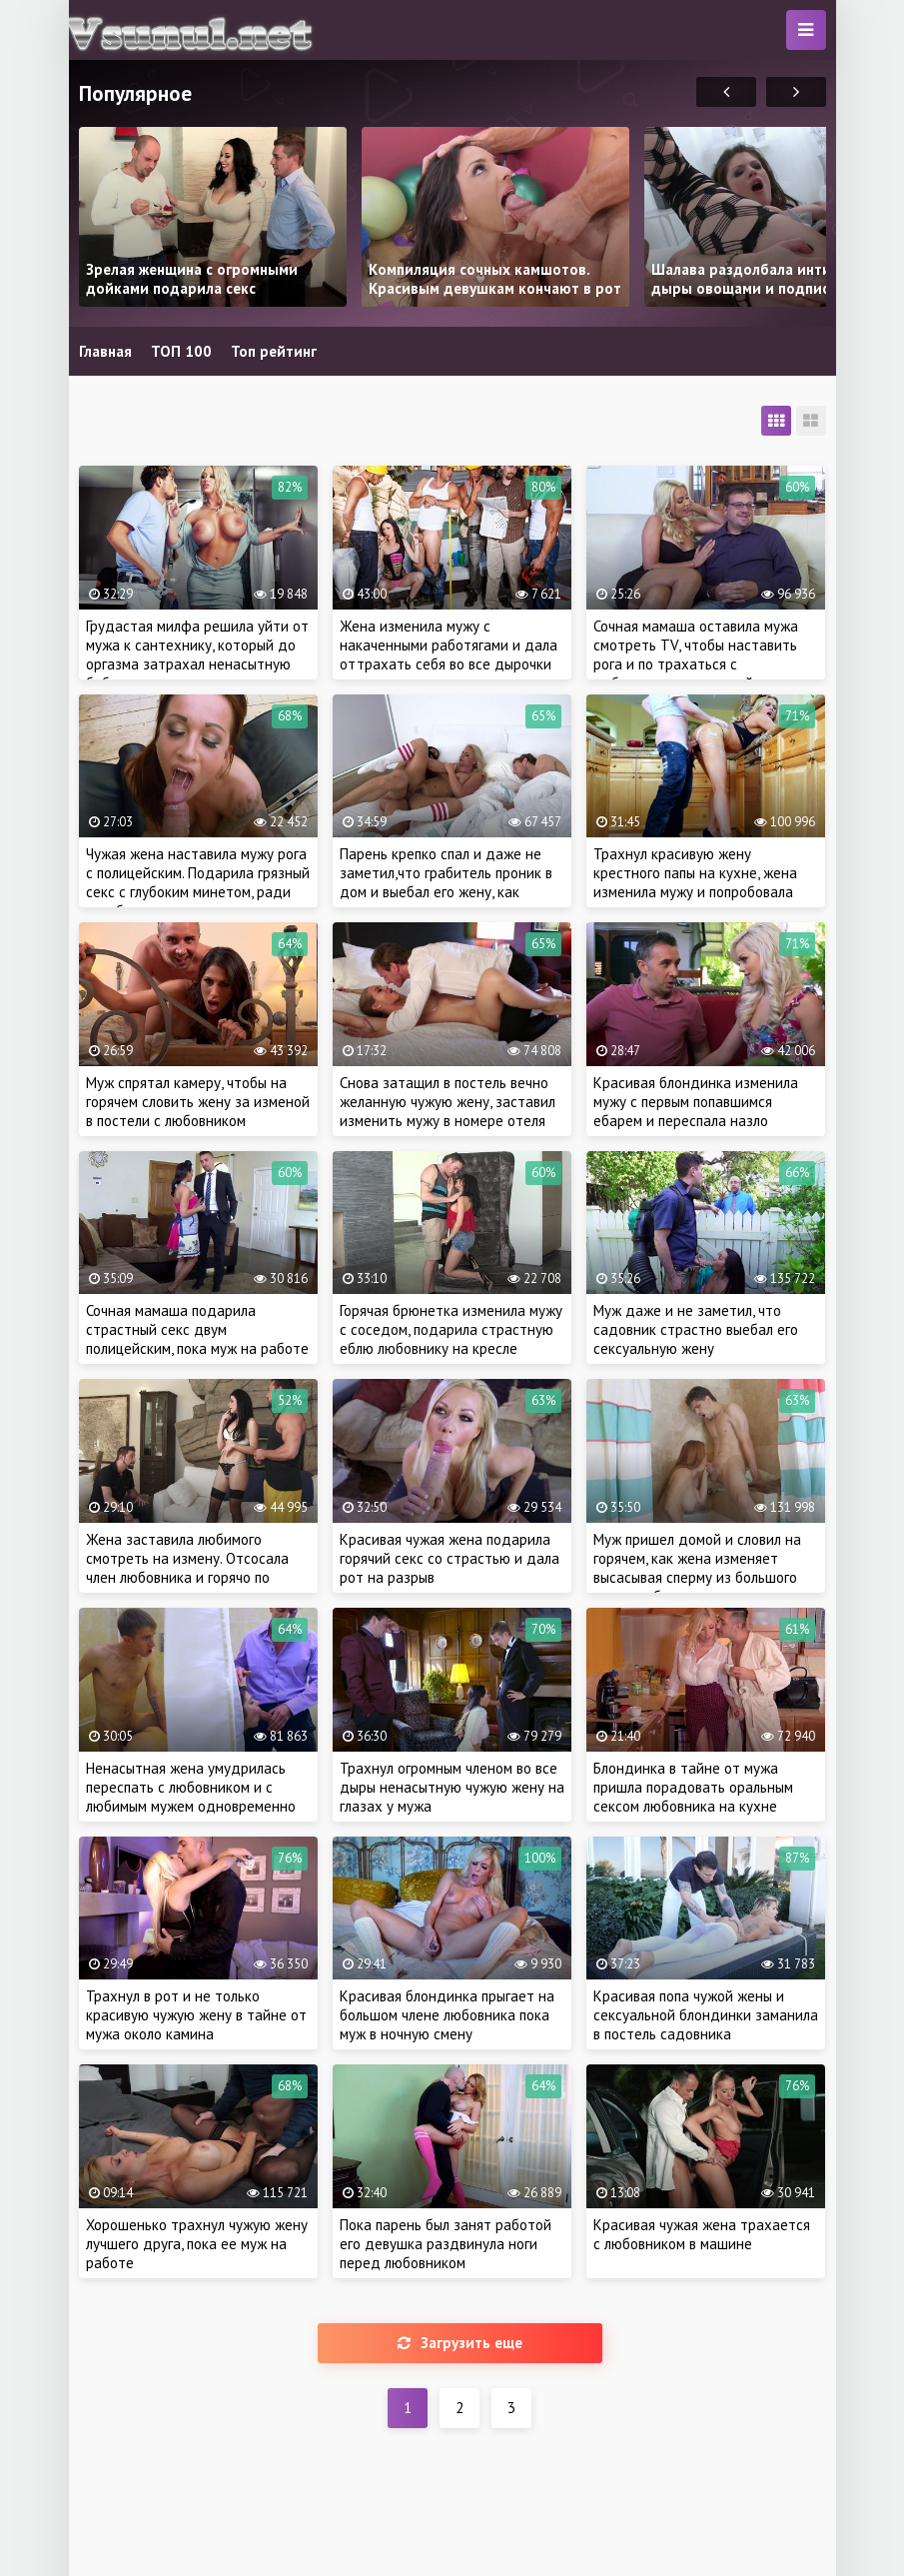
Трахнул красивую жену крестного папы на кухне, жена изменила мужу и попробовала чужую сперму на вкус (695, 882)
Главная (105, 351)
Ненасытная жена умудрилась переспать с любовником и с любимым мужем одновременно (191, 1787)
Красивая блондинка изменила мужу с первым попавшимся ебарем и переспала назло (695, 1101)
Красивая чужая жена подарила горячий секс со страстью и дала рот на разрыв (449, 1558)
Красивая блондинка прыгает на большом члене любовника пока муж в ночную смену (447, 2014)
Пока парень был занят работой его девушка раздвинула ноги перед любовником (445, 2243)
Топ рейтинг (274, 351)
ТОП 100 (181, 351)
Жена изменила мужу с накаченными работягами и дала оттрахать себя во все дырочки (448, 645)
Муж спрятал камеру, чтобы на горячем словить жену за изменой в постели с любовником (198, 1101)
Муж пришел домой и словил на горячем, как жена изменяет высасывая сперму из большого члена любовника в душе (697, 1568)
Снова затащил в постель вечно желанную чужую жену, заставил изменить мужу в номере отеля (447, 1101)
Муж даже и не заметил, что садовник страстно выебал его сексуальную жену (695, 1329)
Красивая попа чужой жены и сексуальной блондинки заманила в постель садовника (705, 2014)
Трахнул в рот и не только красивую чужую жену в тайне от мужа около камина (196, 2014)
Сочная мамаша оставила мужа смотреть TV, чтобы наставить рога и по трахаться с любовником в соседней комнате (703, 654)
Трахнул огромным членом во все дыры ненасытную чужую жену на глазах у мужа (452, 1787)
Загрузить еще (460, 2342)
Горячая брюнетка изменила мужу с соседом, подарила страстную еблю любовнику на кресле (451, 1329)
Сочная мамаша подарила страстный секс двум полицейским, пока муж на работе (197, 1329)
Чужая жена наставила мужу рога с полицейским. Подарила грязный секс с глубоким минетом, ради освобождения (198, 882)
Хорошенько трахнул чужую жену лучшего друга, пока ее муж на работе (197, 2243)
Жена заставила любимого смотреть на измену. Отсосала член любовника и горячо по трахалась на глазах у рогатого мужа (190, 1577)
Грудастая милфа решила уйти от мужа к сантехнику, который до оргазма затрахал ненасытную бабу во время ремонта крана (197, 654)
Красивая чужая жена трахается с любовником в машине (701, 2234)
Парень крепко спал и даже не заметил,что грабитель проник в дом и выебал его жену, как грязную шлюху (446, 882)
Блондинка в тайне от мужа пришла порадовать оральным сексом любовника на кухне (693, 1787)
